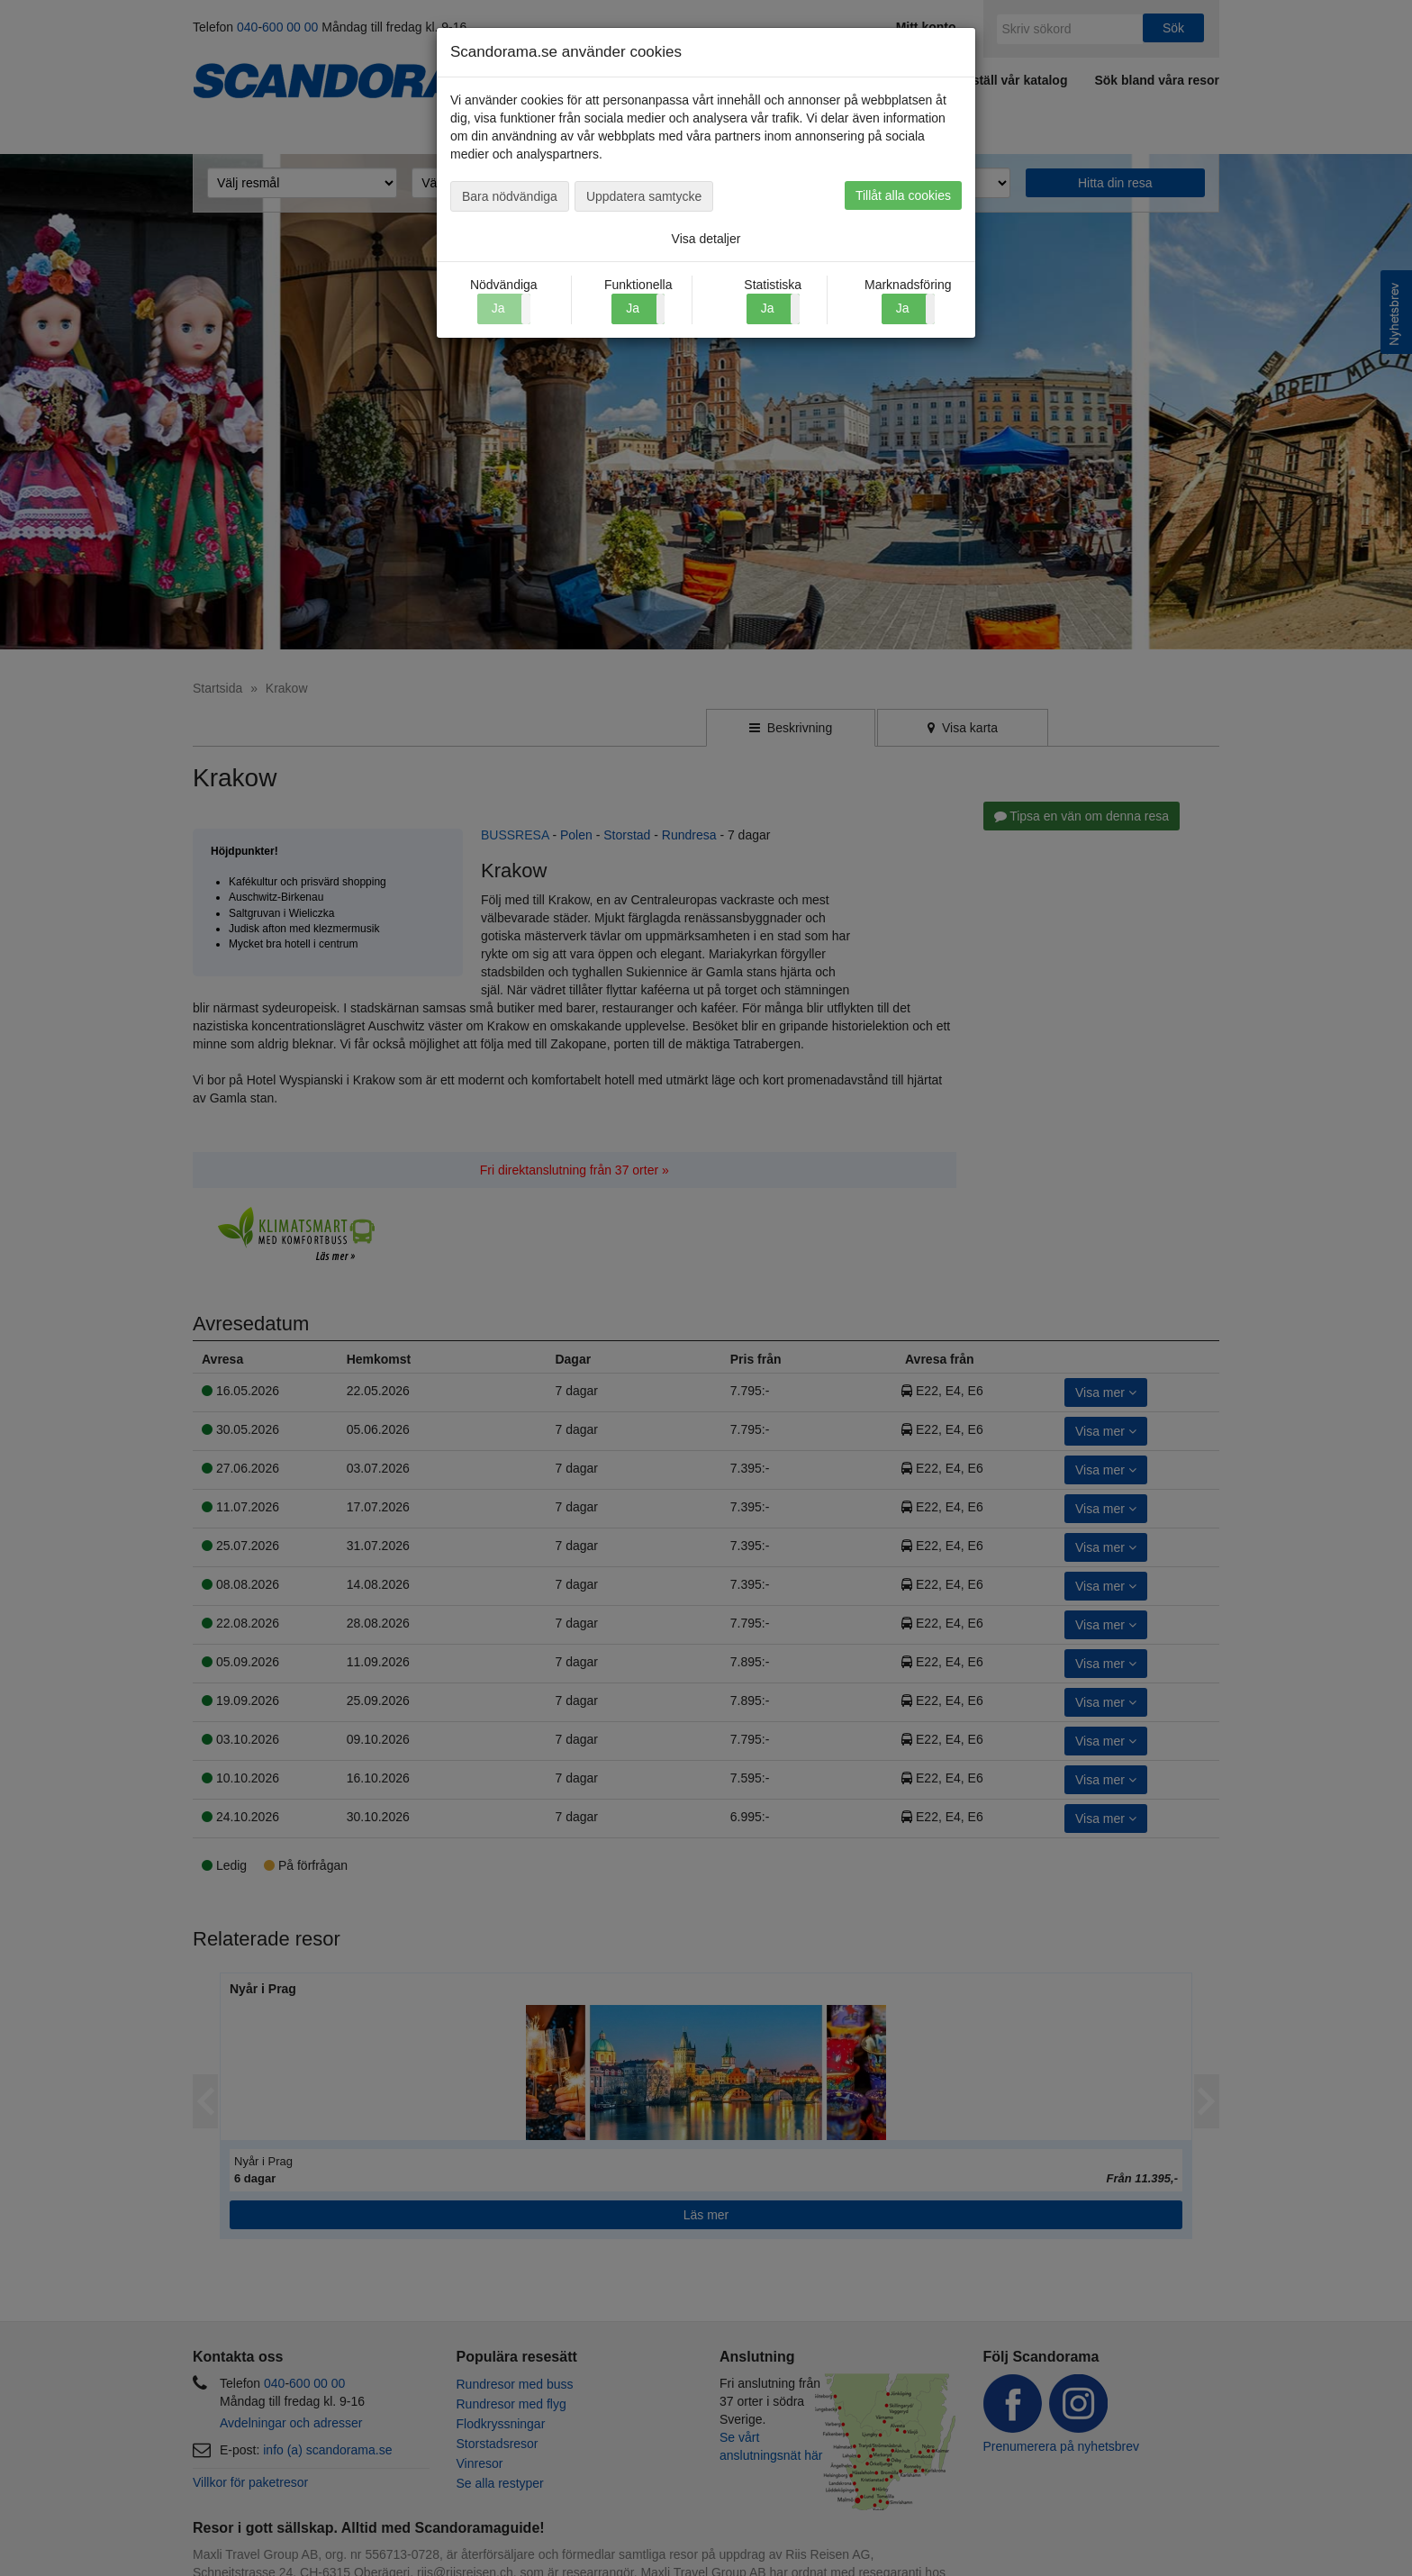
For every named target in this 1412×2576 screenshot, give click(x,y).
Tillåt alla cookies (903, 195)
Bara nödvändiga (509, 196)
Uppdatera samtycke (643, 196)
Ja (632, 308)
